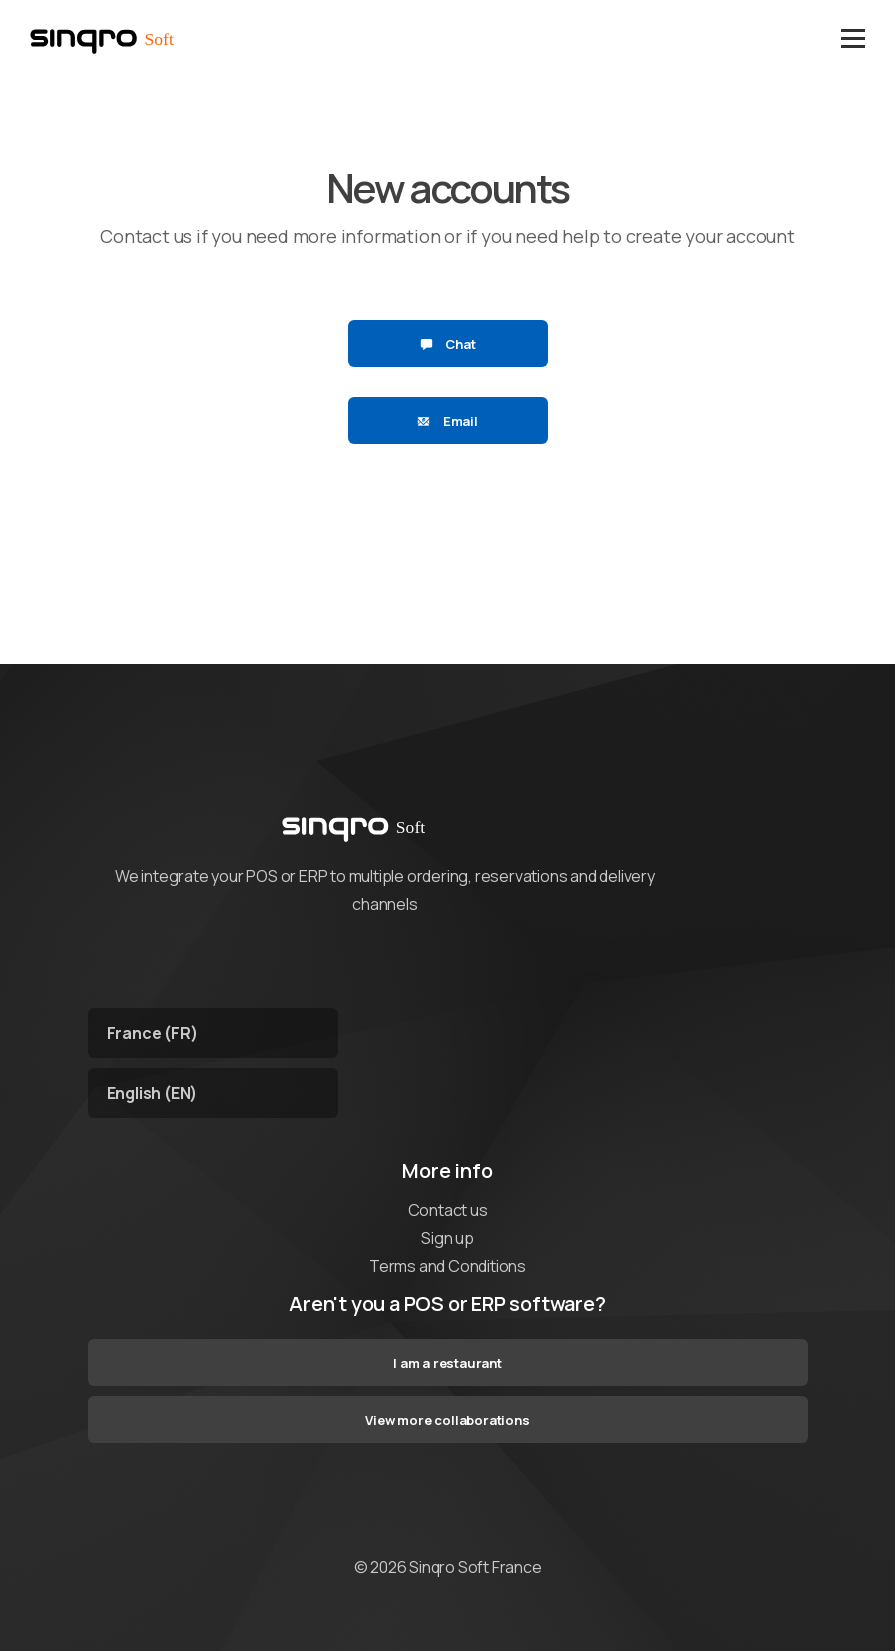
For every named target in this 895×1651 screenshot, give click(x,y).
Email (447, 421)
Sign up (447, 1238)
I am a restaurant (447, 1363)
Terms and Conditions (447, 1266)
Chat (448, 344)
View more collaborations (447, 1420)
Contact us (448, 1210)
